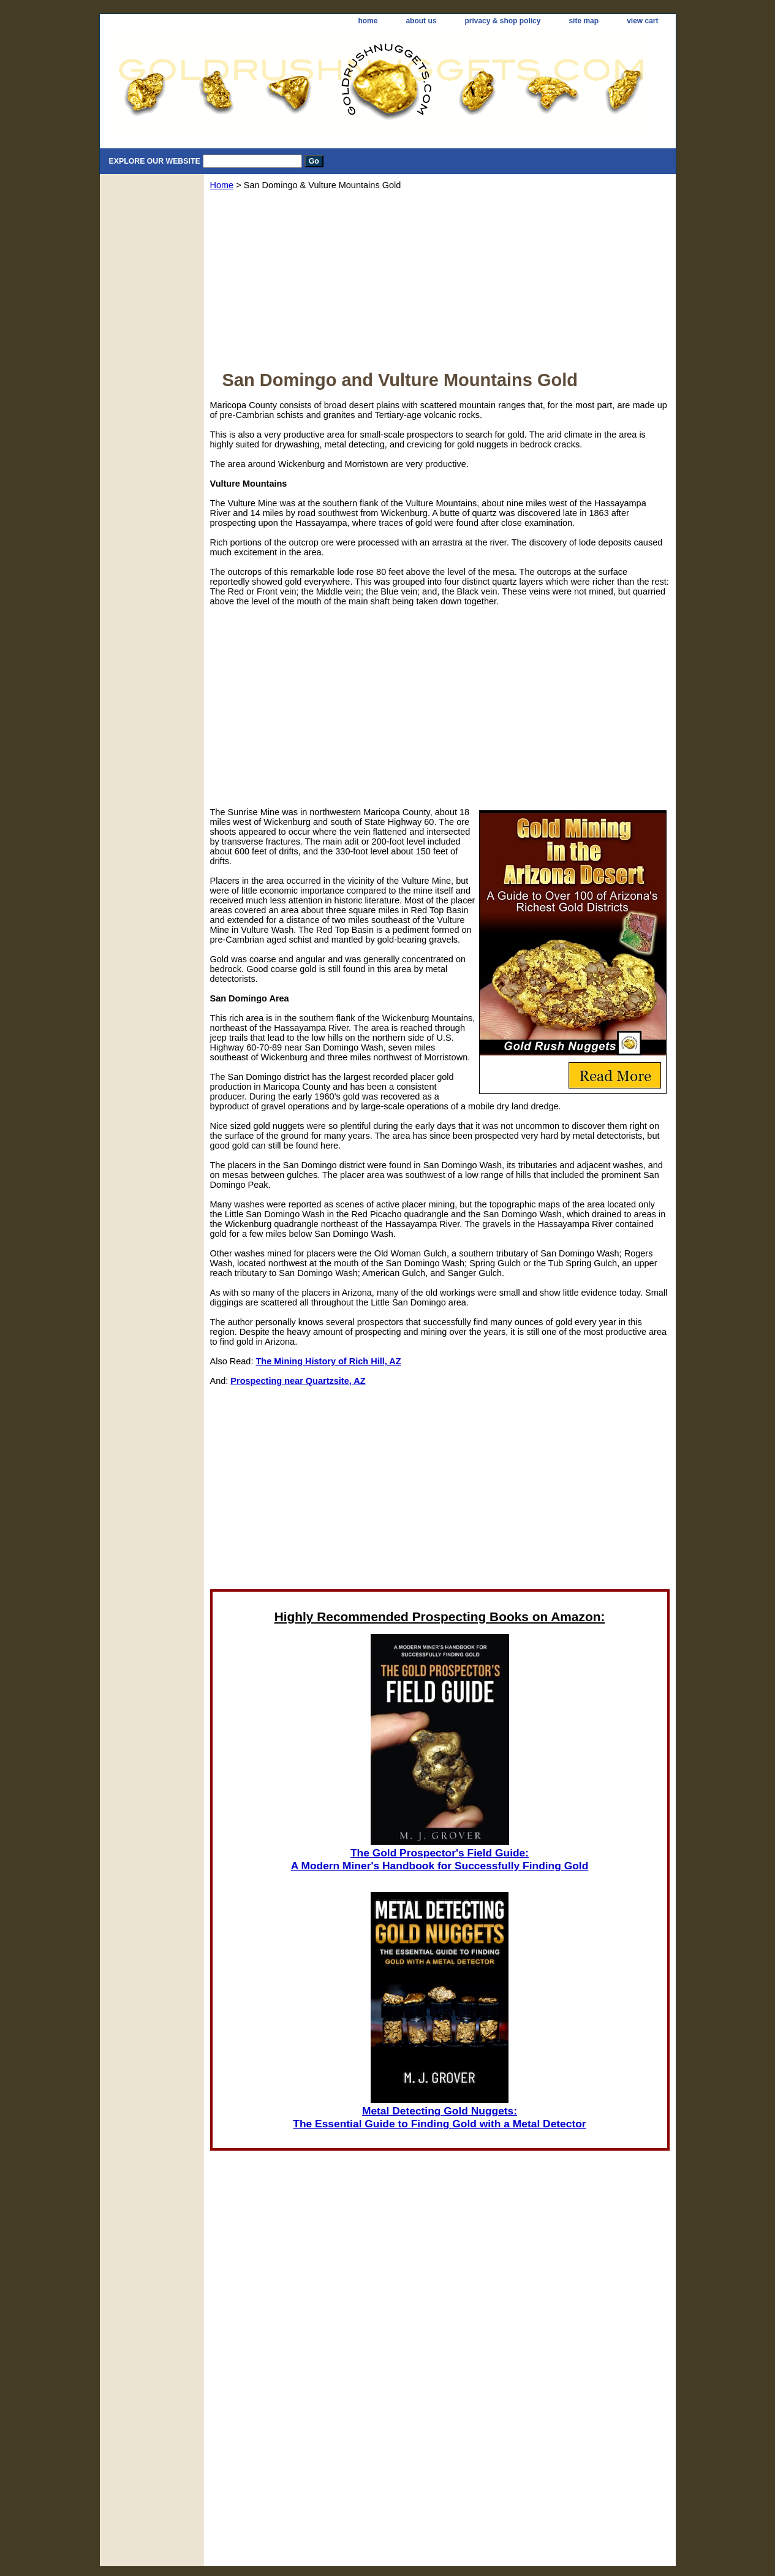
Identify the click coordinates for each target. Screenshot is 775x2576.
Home (222, 185)
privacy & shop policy (502, 21)
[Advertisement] (439, 284)
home (367, 21)
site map (584, 21)
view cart (642, 21)
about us (421, 21)
